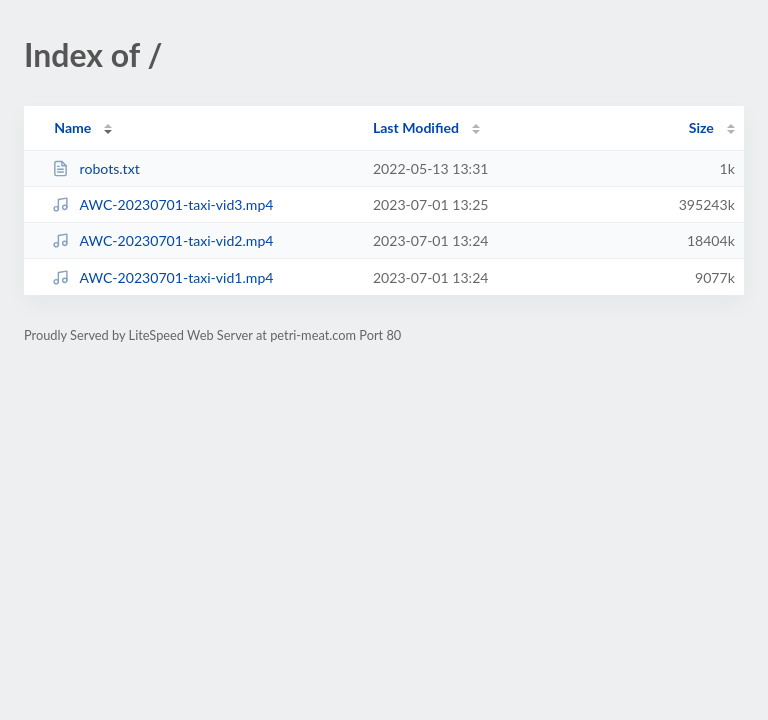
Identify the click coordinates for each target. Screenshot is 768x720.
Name (72, 127)
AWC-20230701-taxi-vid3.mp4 (162, 204)
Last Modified (416, 127)
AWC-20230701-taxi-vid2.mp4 (162, 240)
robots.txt (96, 168)
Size (701, 127)
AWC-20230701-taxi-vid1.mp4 (162, 277)
